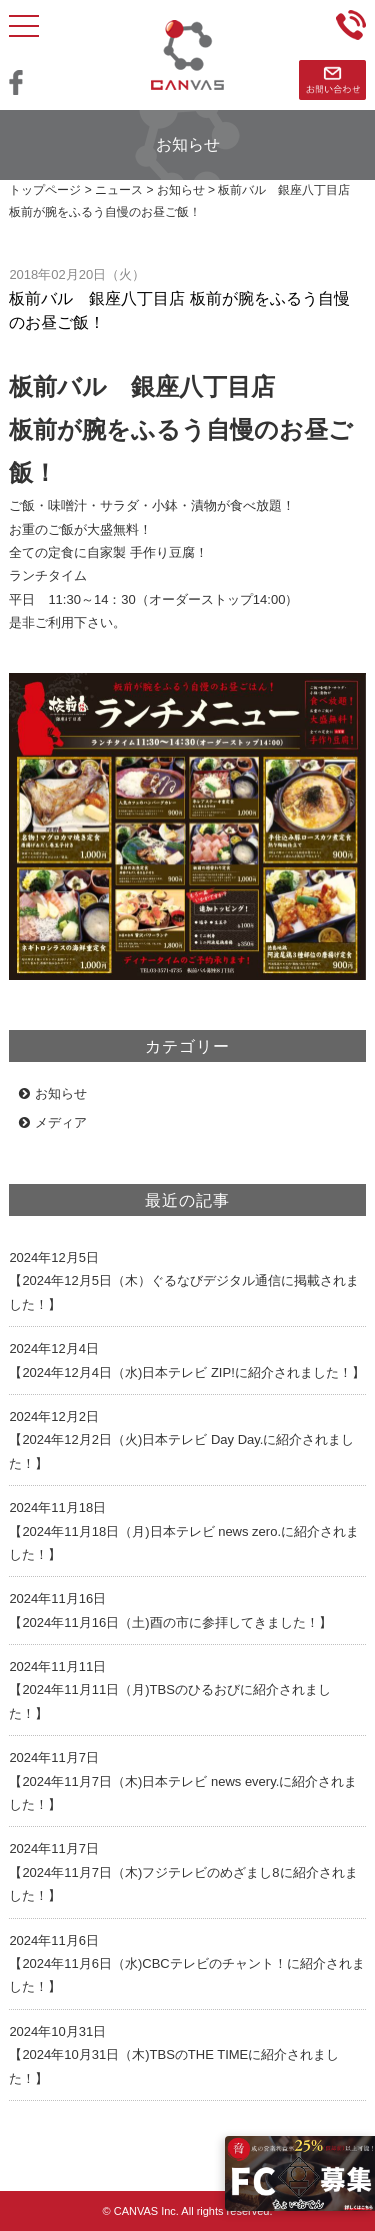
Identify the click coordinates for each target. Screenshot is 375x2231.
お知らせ (53, 1093)
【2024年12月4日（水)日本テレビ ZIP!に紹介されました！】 (186, 1372)
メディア (53, 1122)
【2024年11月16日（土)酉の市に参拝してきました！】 (170, 1622)
